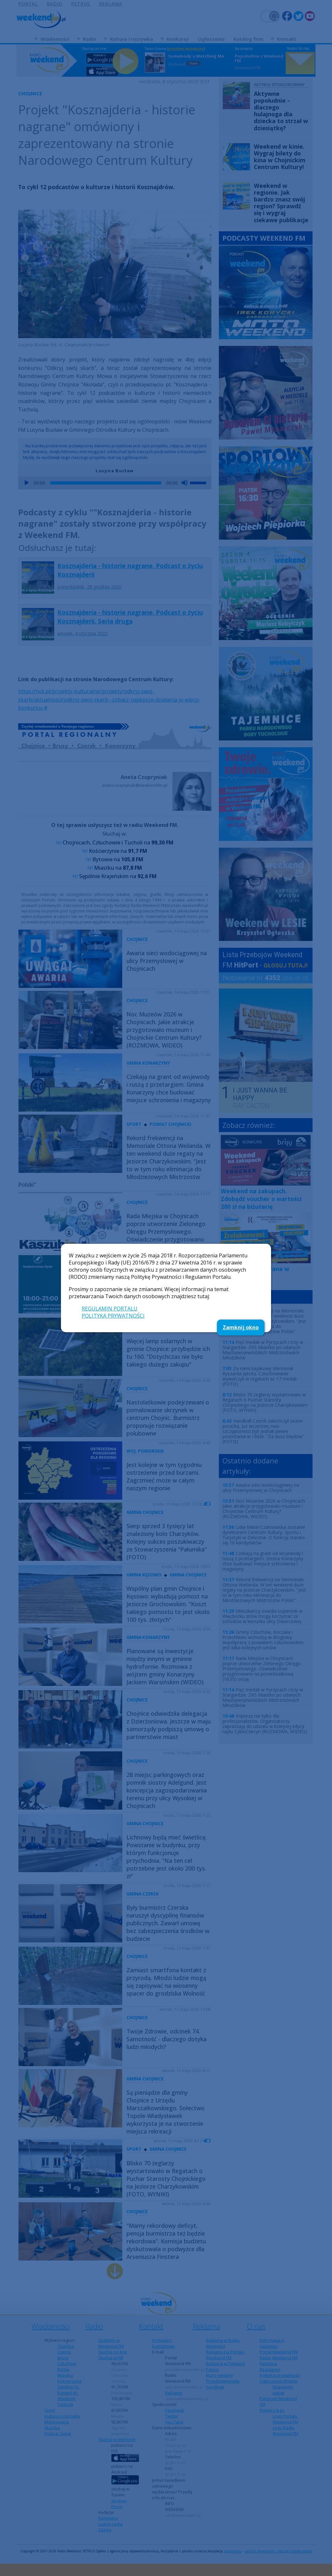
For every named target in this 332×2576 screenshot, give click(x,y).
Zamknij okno (241, 1327)
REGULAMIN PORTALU (109, 1308)
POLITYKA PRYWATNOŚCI (113, 1315)
